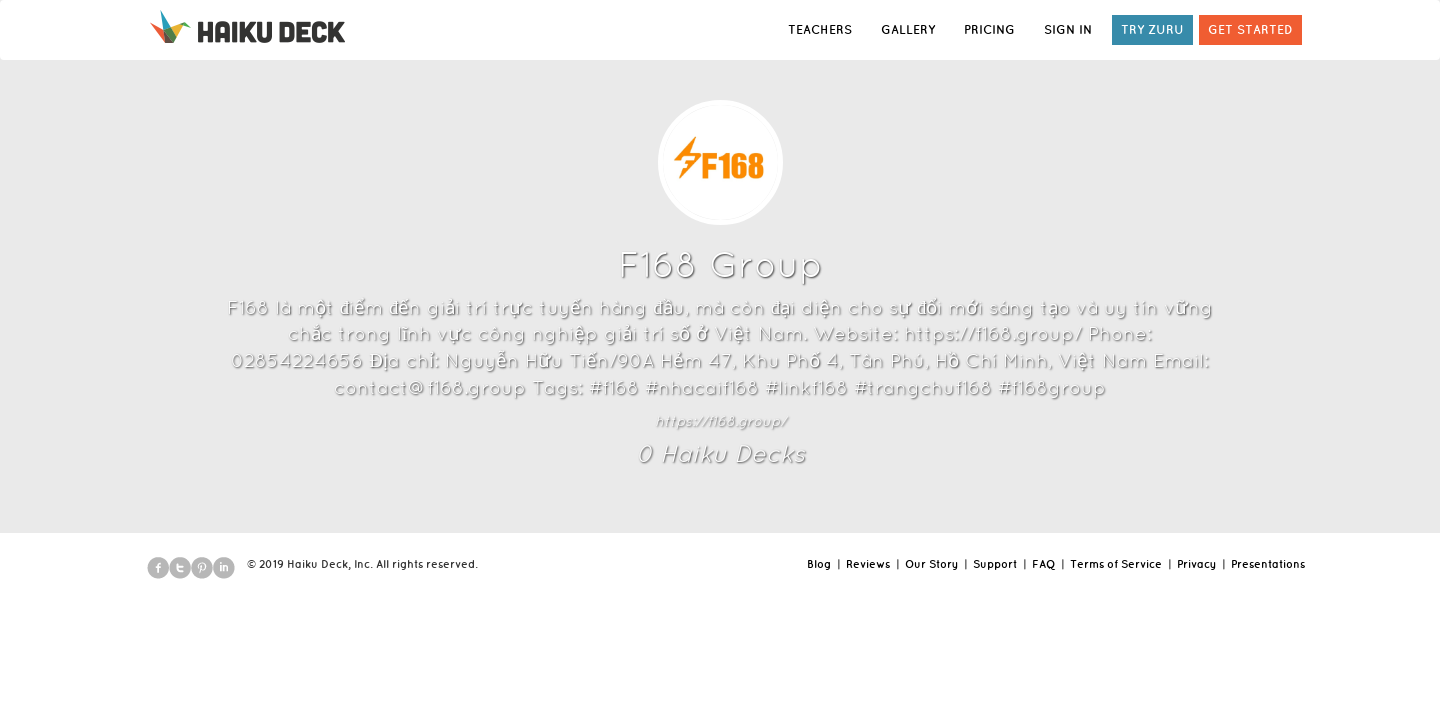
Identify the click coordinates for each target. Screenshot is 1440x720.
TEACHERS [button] (820, 29)
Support (995, 564)
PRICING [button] (989, 29)
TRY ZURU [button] (1152, 29)
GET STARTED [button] (1250, 29)
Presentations (1268, 564)
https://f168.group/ (720, 421)
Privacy (1196, 564)
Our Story (931, 564)
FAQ (1043, 564)
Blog (819, 564)
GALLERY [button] (908, 29)
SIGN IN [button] (1068, 29)
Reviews (868, 564)
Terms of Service (1116, 564)
